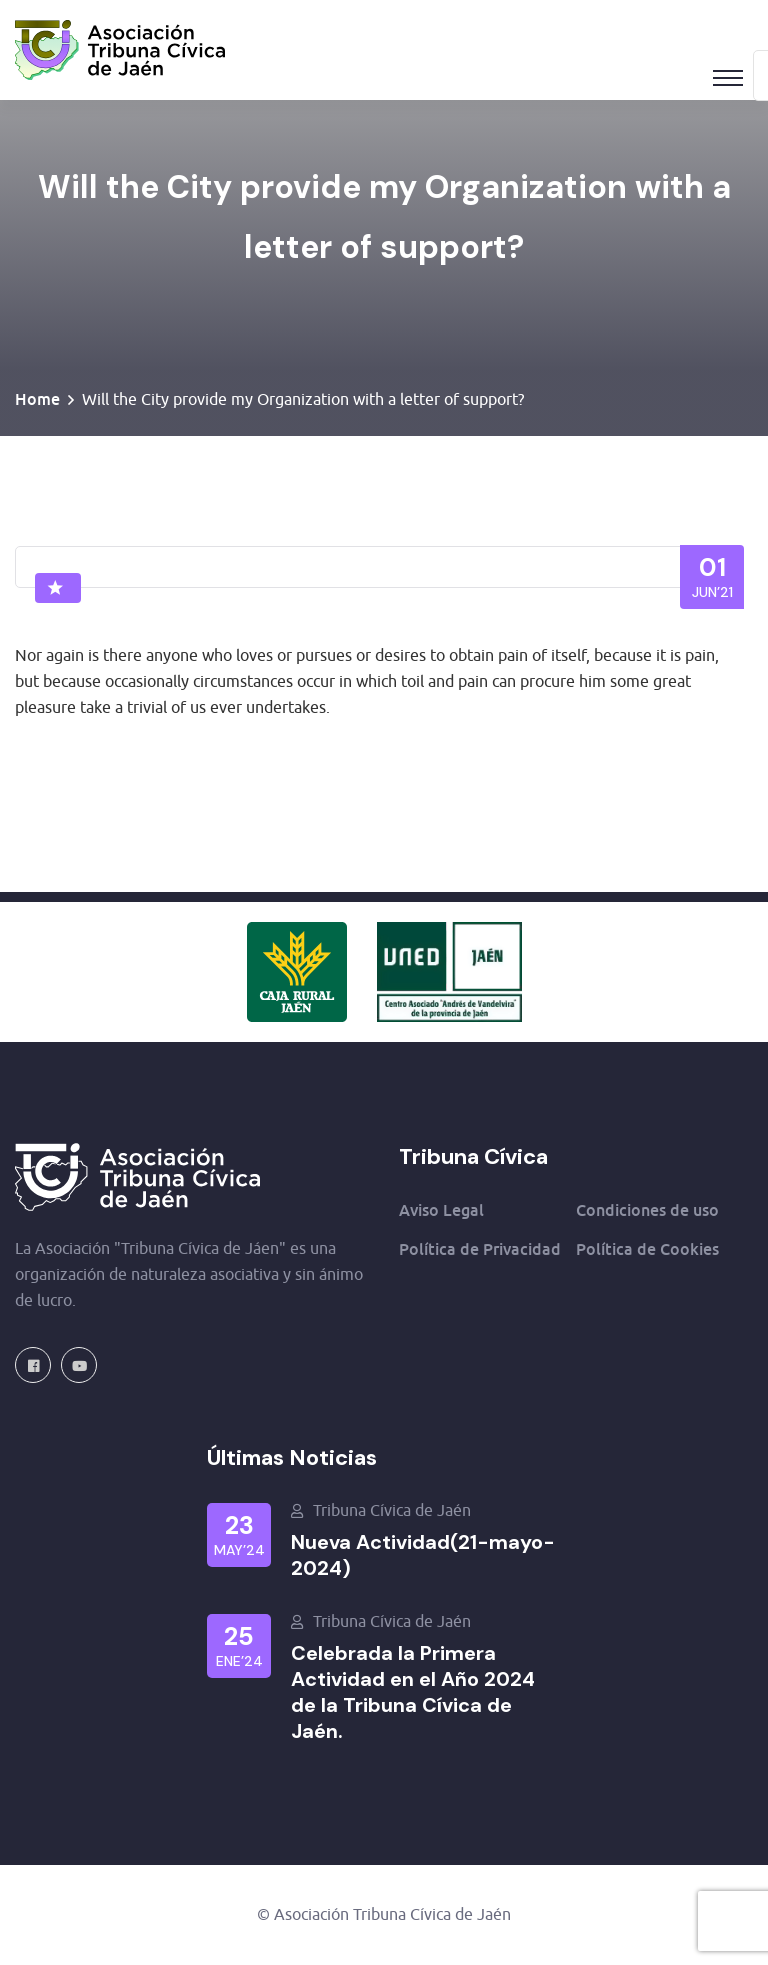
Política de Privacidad (480, 1249)
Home (37, 399)
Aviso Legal (441, 1210)
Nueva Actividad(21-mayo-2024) (423, 1555)
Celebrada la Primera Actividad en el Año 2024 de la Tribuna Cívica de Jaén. (413, 1692)
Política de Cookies (647, 1249)
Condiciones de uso (647, 1210)
